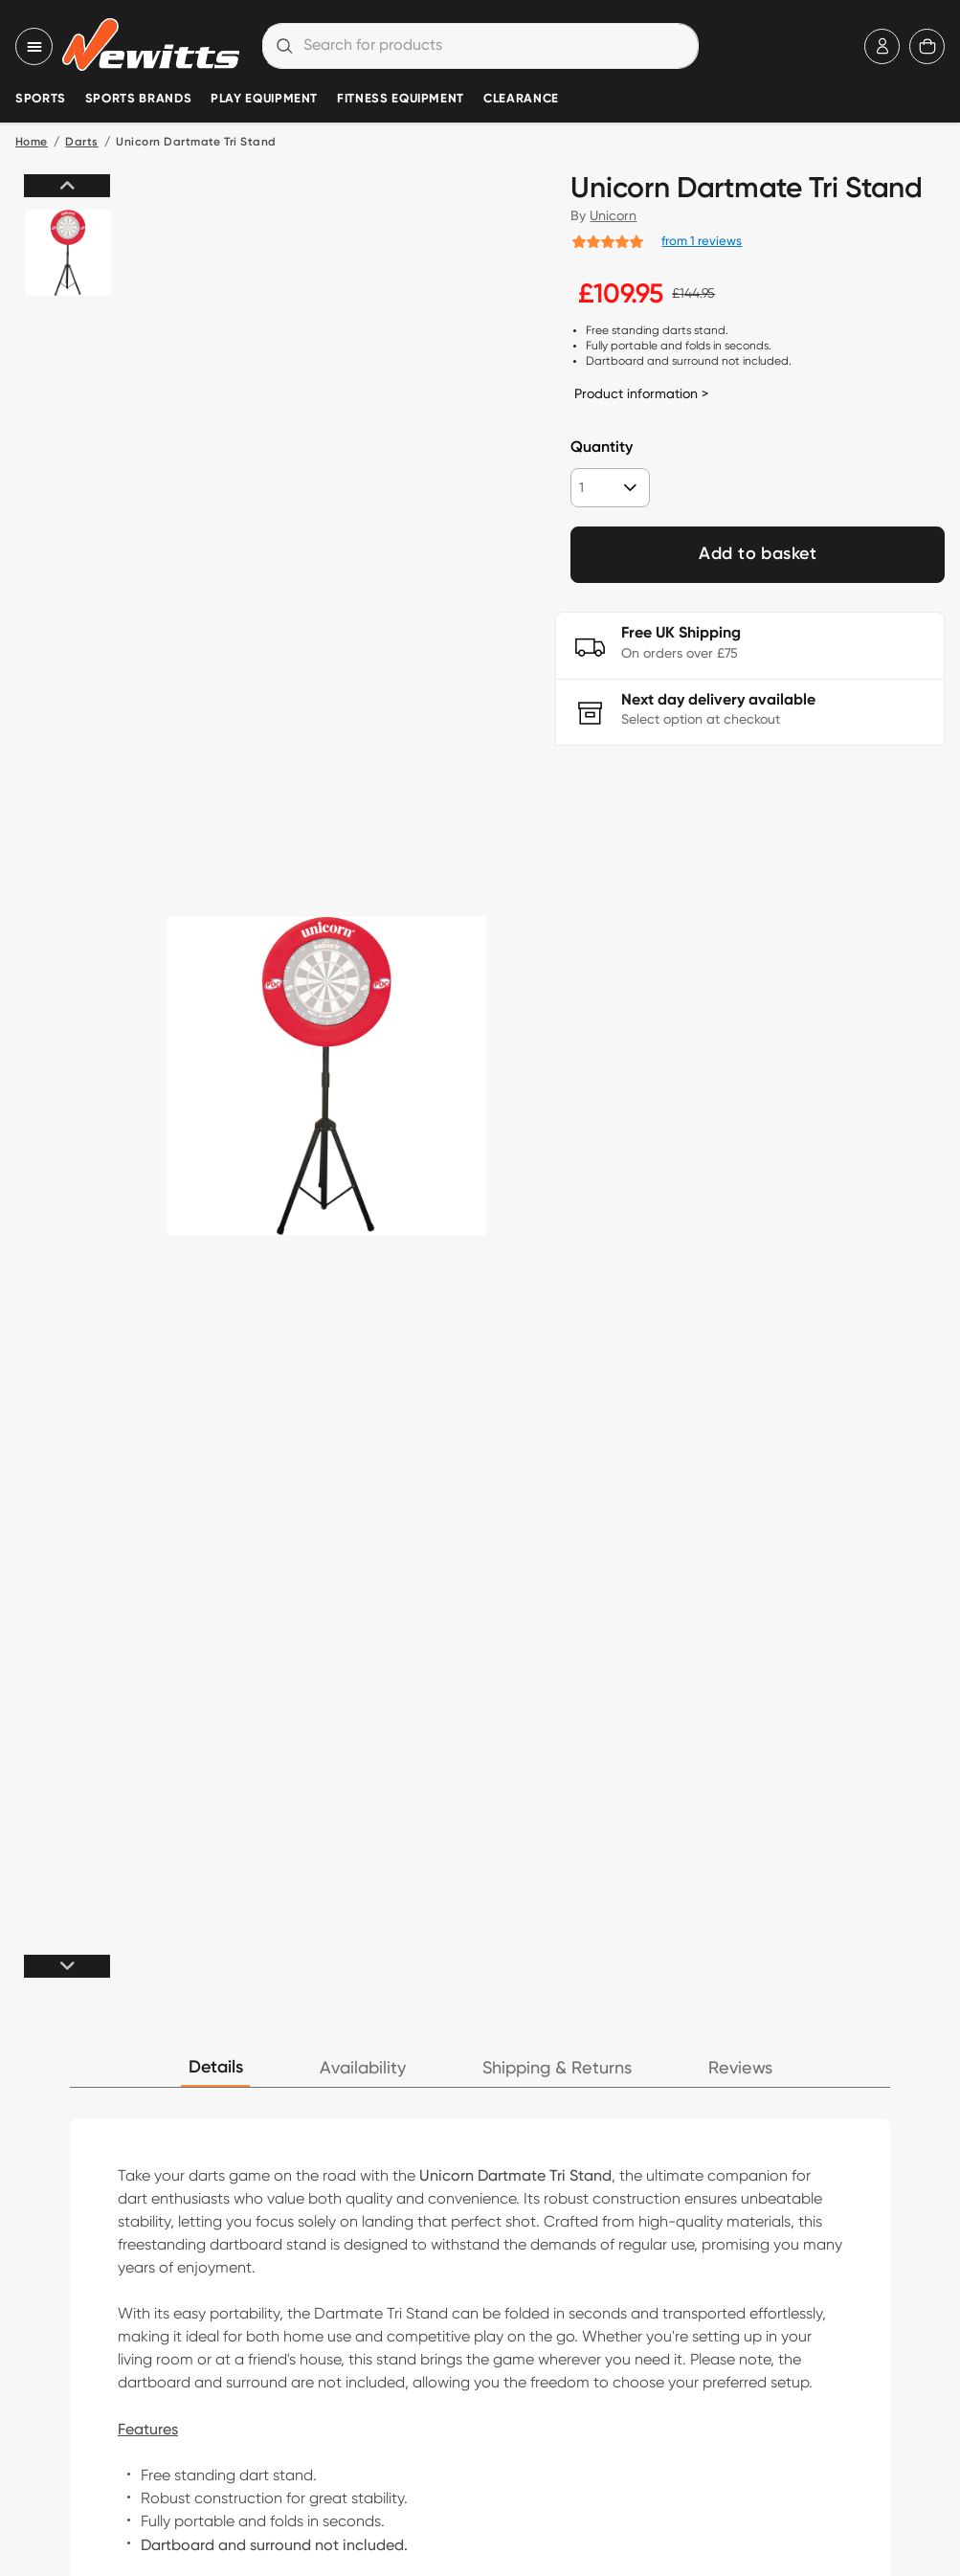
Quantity (601, 448)
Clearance (521, 99)
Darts (81, 142)
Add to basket (757, 554)
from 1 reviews (701, 240)
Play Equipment (264, 99)
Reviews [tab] (740, 2068)
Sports (40, 99)
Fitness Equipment (400, 99)
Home (31, 142)
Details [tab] (216, 2067)
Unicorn (613, 215)
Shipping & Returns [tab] (557, 2068)
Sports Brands (138, 99)
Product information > (641, 393)
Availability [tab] (363, 2068)
